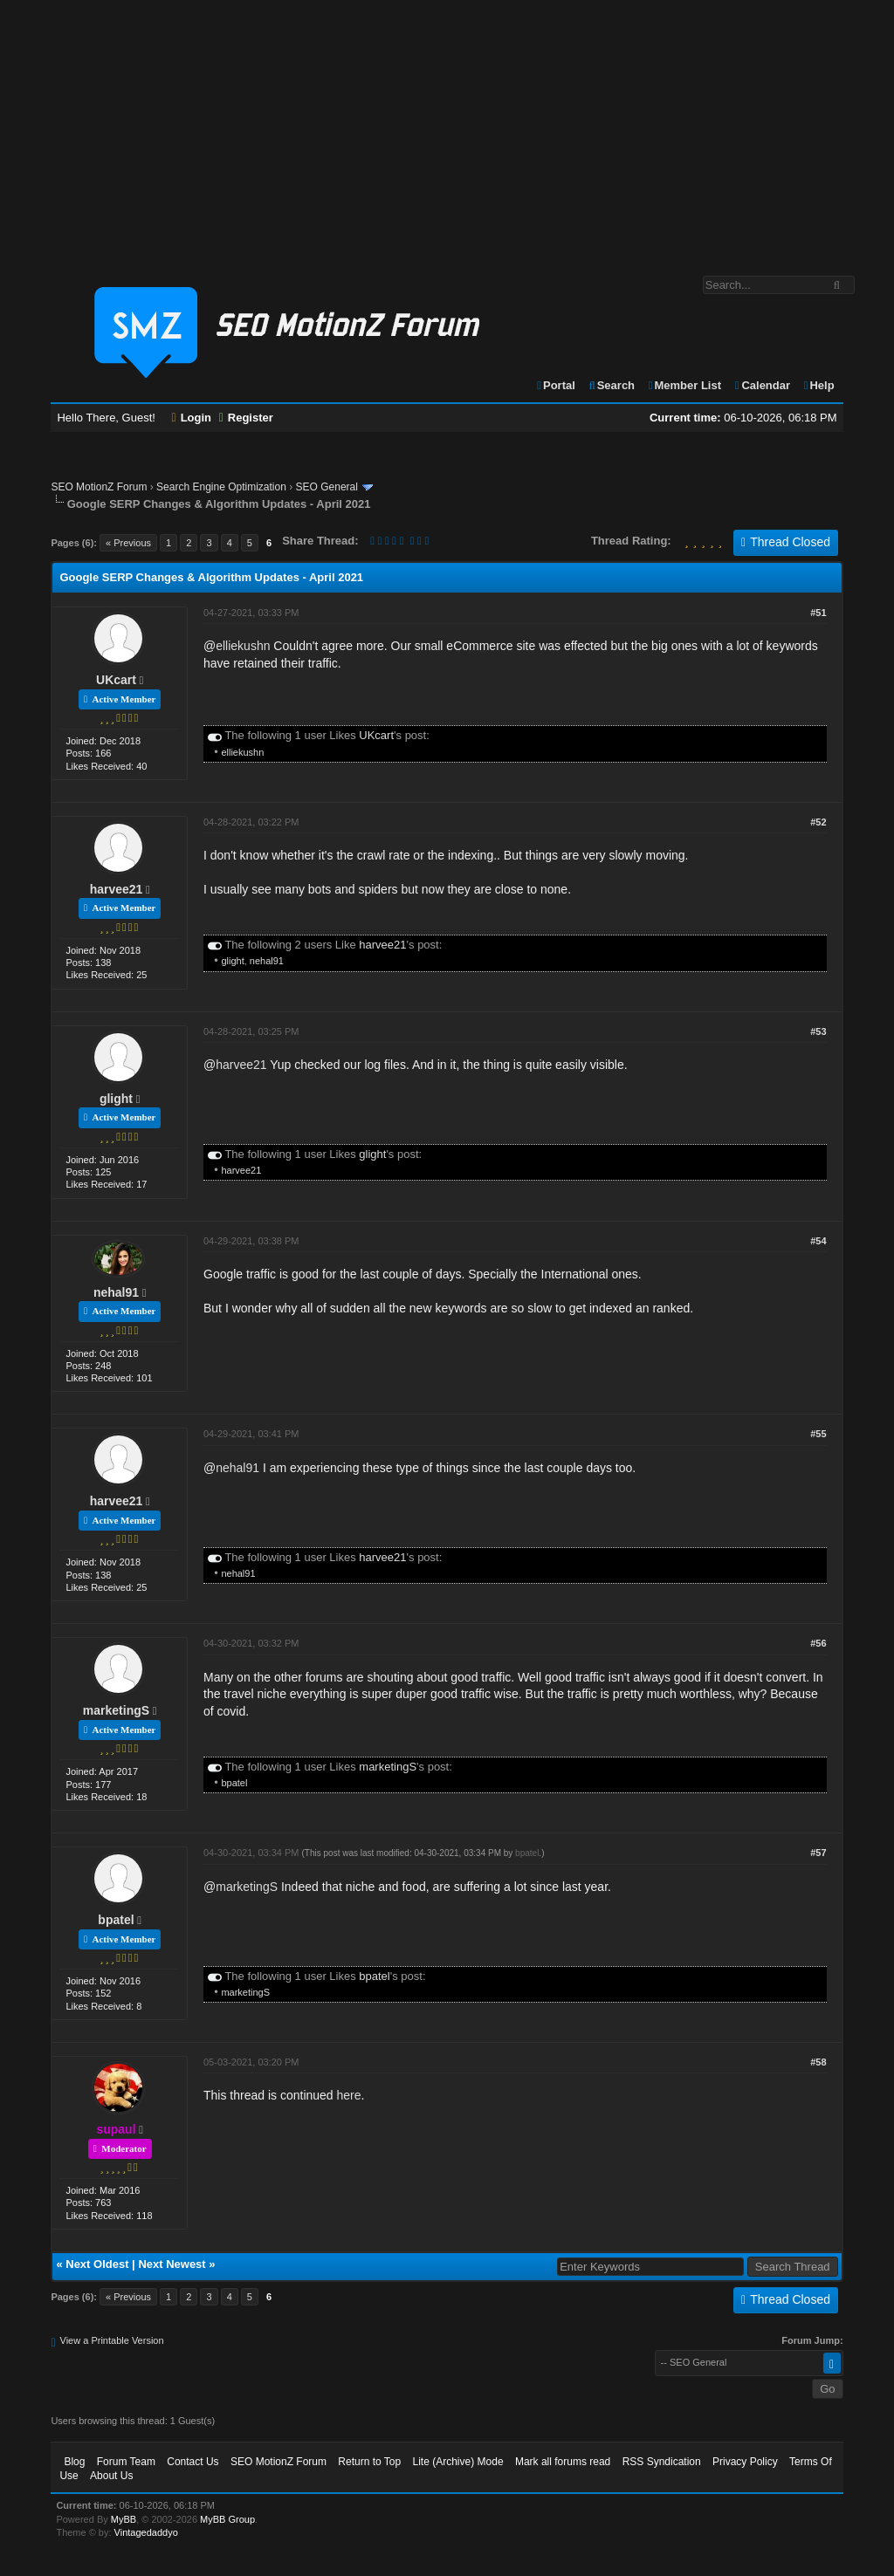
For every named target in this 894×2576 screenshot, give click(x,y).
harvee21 (116, 889)
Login (192, 417)
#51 (818, 612)
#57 (818, 1852)
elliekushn (243, 646)
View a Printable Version (112, 2340)
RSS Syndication (661, 2462)
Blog (74, 2462)
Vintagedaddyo (146, 2532)
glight (232, 961)
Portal (555, 385)
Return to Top (369, 2462)
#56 (818, 1643)
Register (246, 417)
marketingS (116, 1710)
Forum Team (126, 2462)
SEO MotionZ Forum (99, 487)
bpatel (234, 1783)
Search (611, 385)
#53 (818, 1031)
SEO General (327, 487)
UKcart (116, 680)
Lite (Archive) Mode (458, 2462)
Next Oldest (96, 2264)
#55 (818, 1433)
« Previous (128, 543)
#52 (818, 822)
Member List (684, 385)
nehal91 (267, 961)
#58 (818, 2062)
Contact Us (192, 2462)
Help (818, 385)
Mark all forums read (562, 2462)
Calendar (761, 385)
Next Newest (171, 2264)
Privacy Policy (745, 2462)
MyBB (123, 2519)
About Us (111, 2476)
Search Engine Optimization (221, 487)
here (349, 2095)
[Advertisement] (447, 129)
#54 (818, 1241)
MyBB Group (227, 2519)
